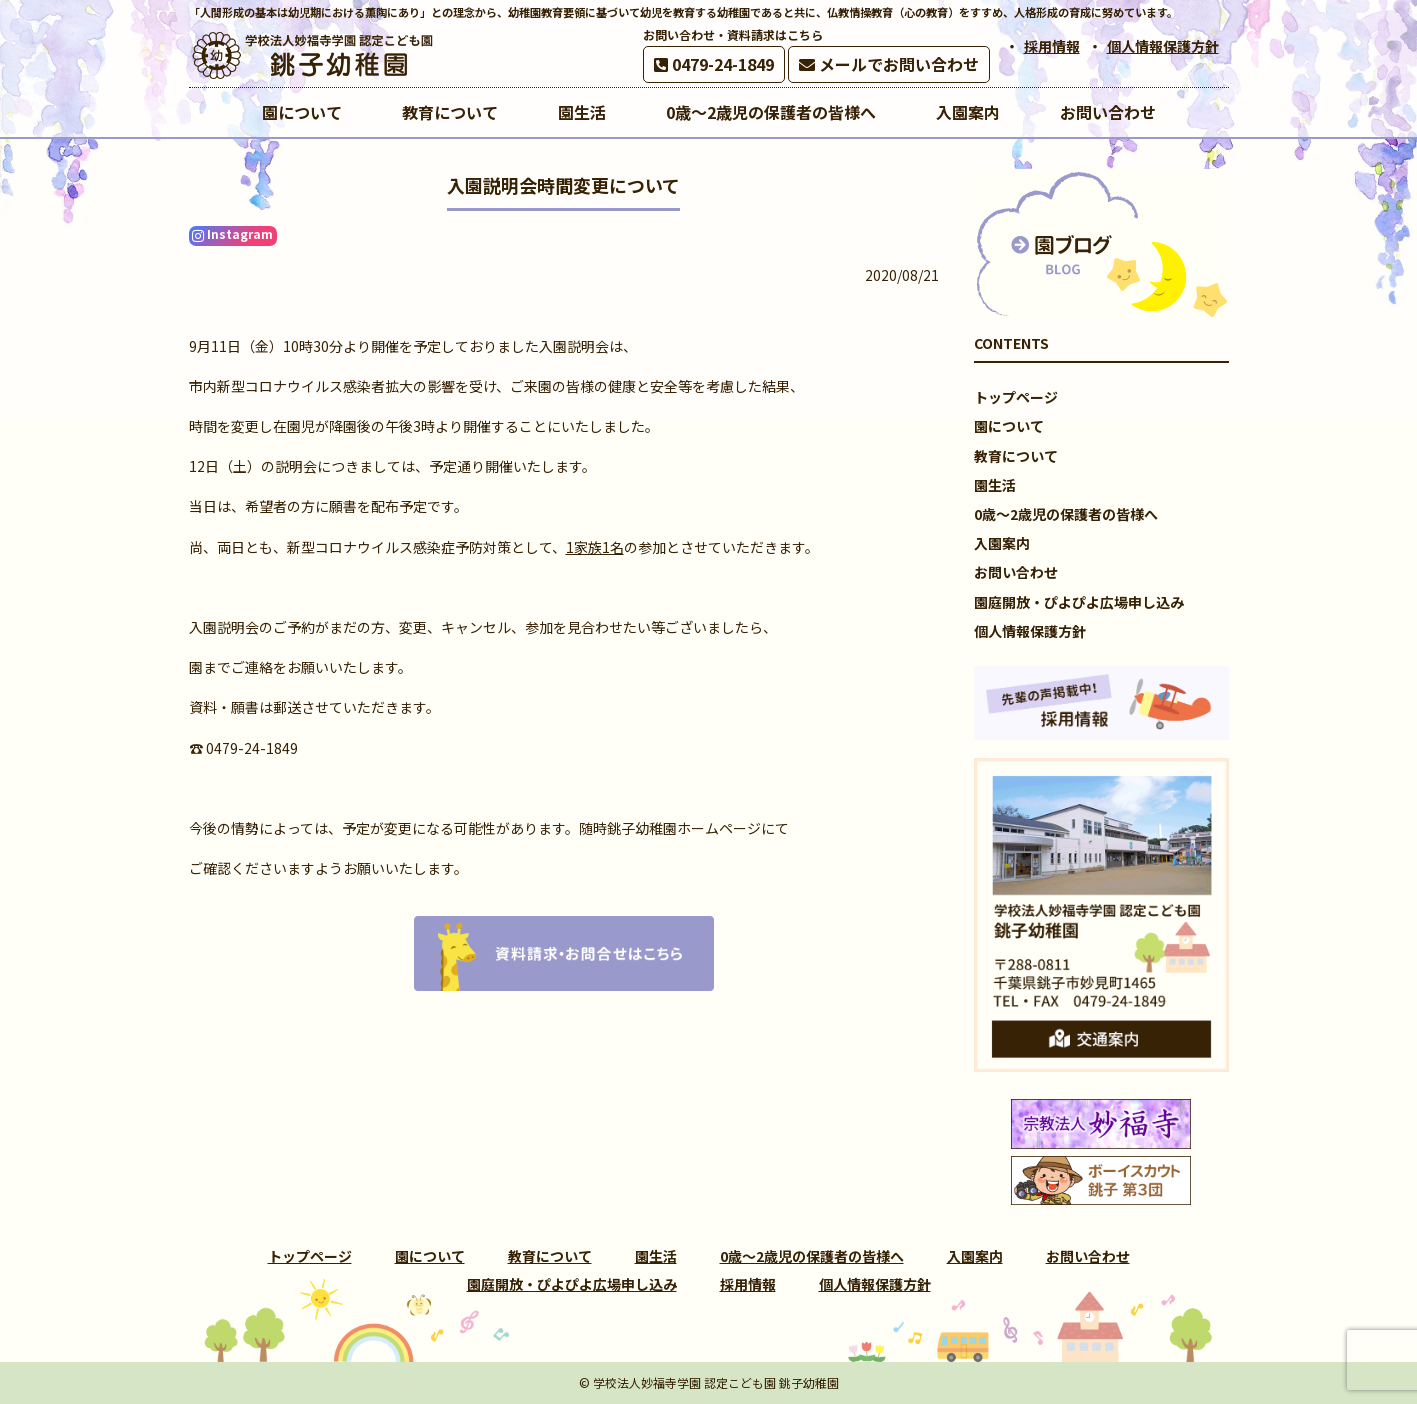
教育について (1016, 456)
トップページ (1016, 397)
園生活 (995, 485)
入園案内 (1002, 543)
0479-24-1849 (714, 64)
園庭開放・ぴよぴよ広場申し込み (1079, 602)
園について (1009, 426)
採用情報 (1052, 46)
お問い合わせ (1016, 572)
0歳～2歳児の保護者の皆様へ (1066, 514)
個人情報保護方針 (1163, 46)
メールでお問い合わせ (889, 64)
